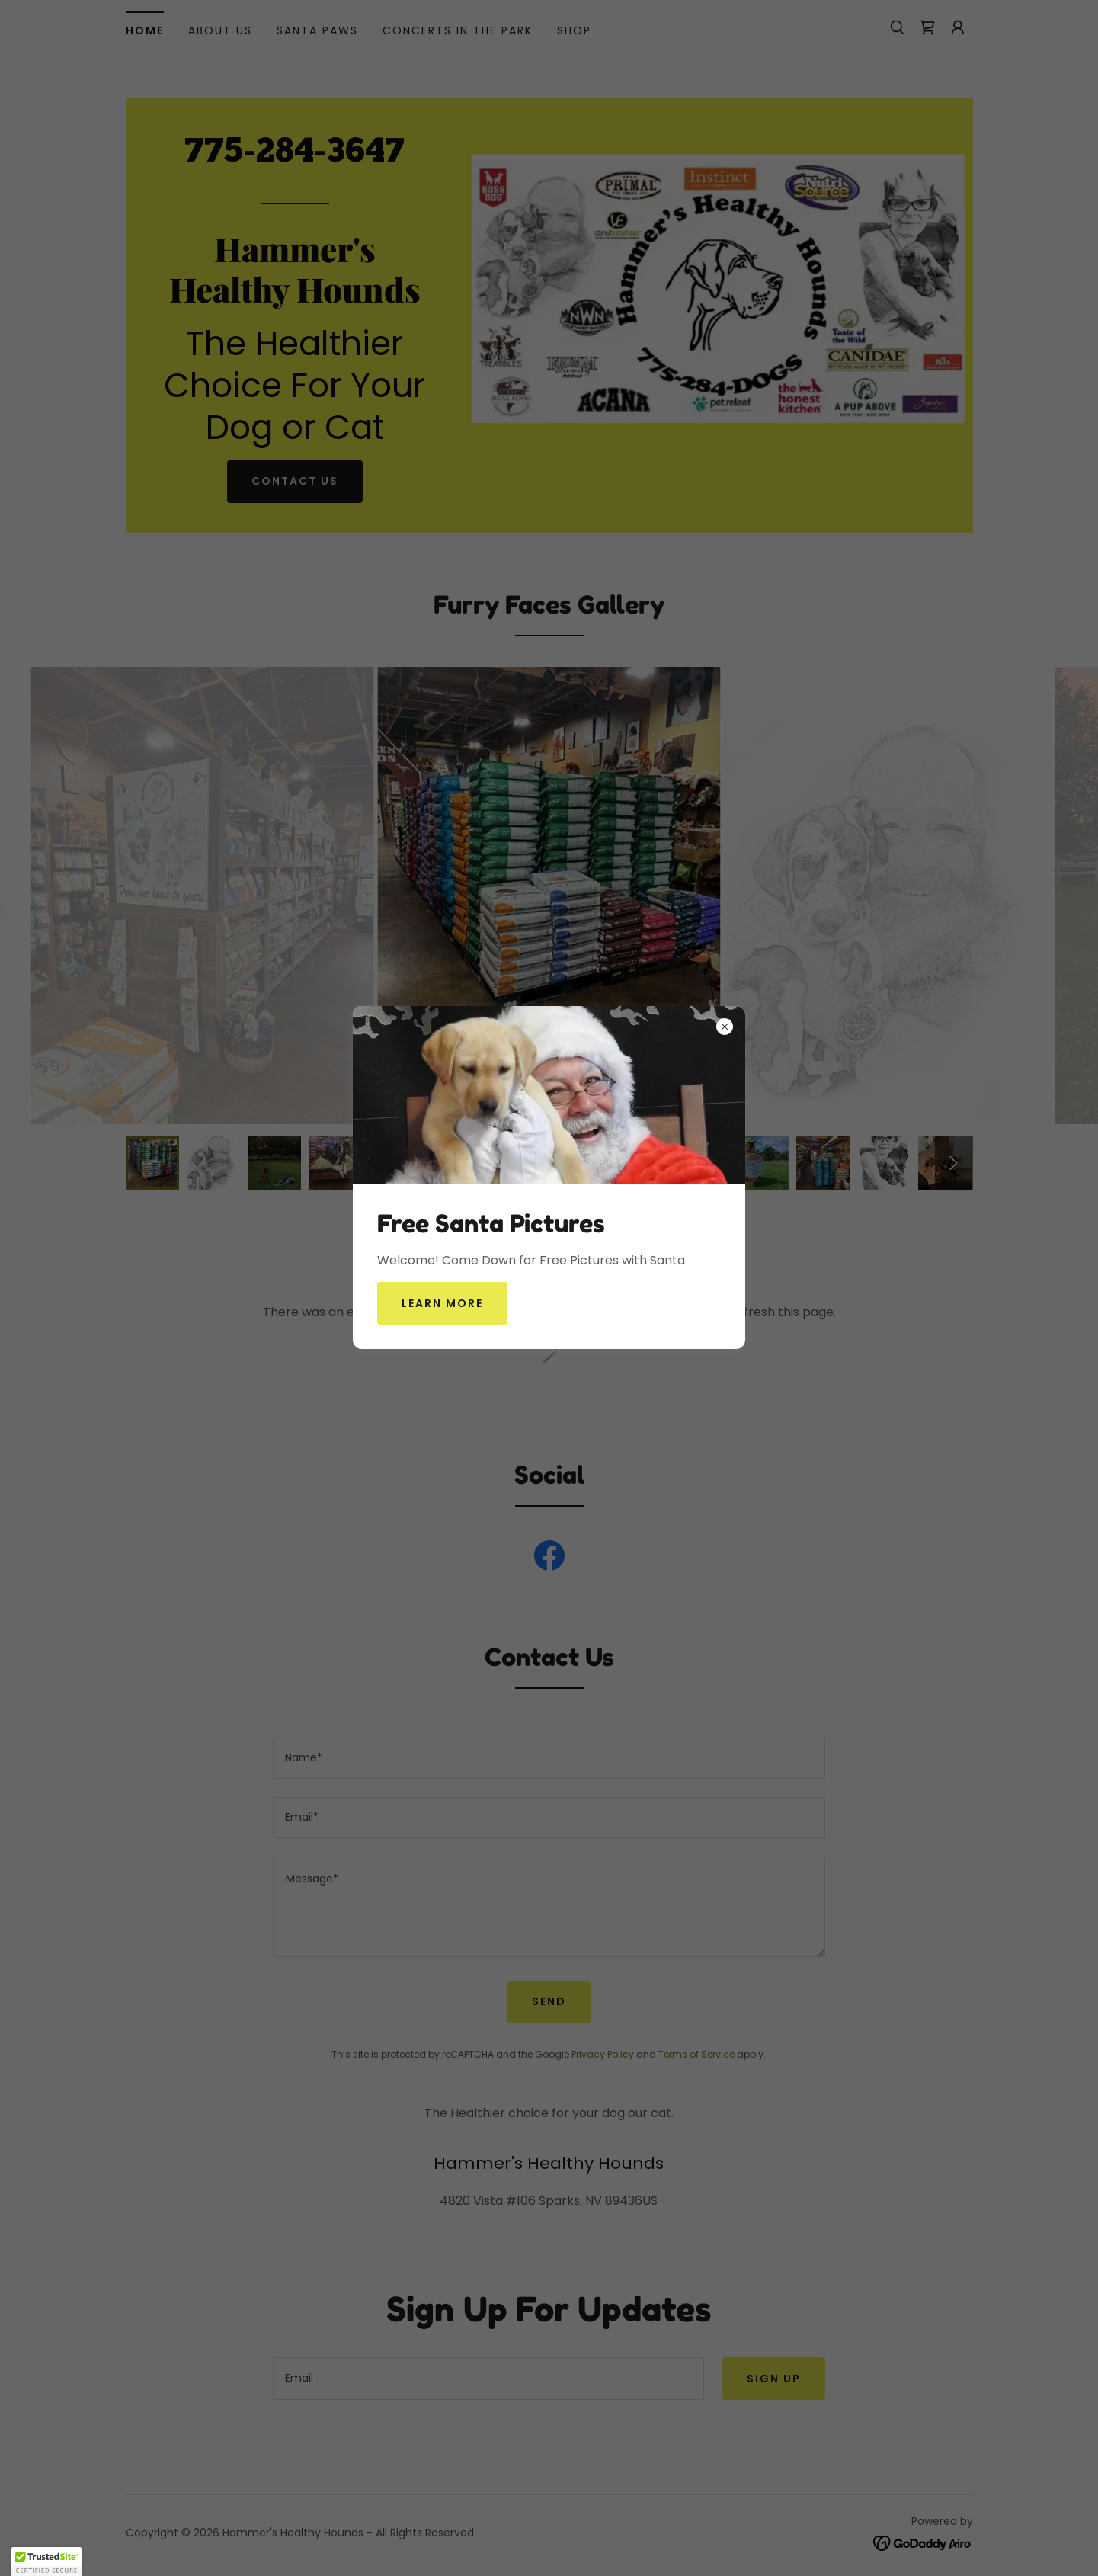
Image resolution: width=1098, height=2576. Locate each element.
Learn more (442, 1303)
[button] (46, 2561)
